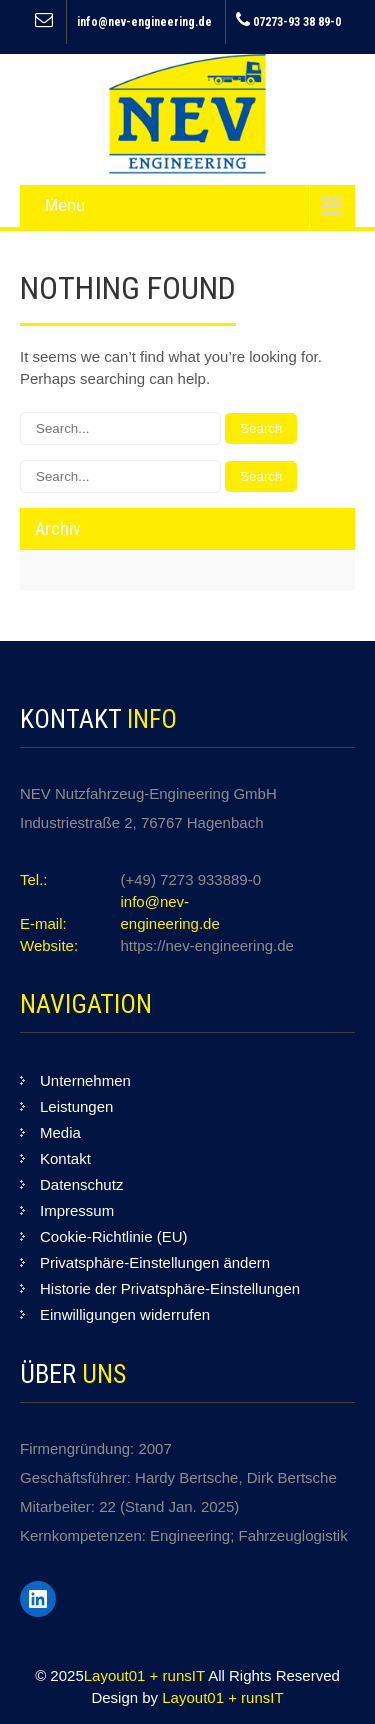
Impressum (77, 1210)
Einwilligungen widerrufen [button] (125, 1314)
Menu (65, 205)
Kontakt (65, 1158)
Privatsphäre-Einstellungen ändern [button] (155, 1262)
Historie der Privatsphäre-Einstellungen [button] (170, 1288)
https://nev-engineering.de (207, 945)
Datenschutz (81, 1184)
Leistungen (76, 1106)
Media (60, 1132)
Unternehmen (85, 1080)
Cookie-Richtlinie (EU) (114, 1236)
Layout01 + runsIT (146, 1675)
